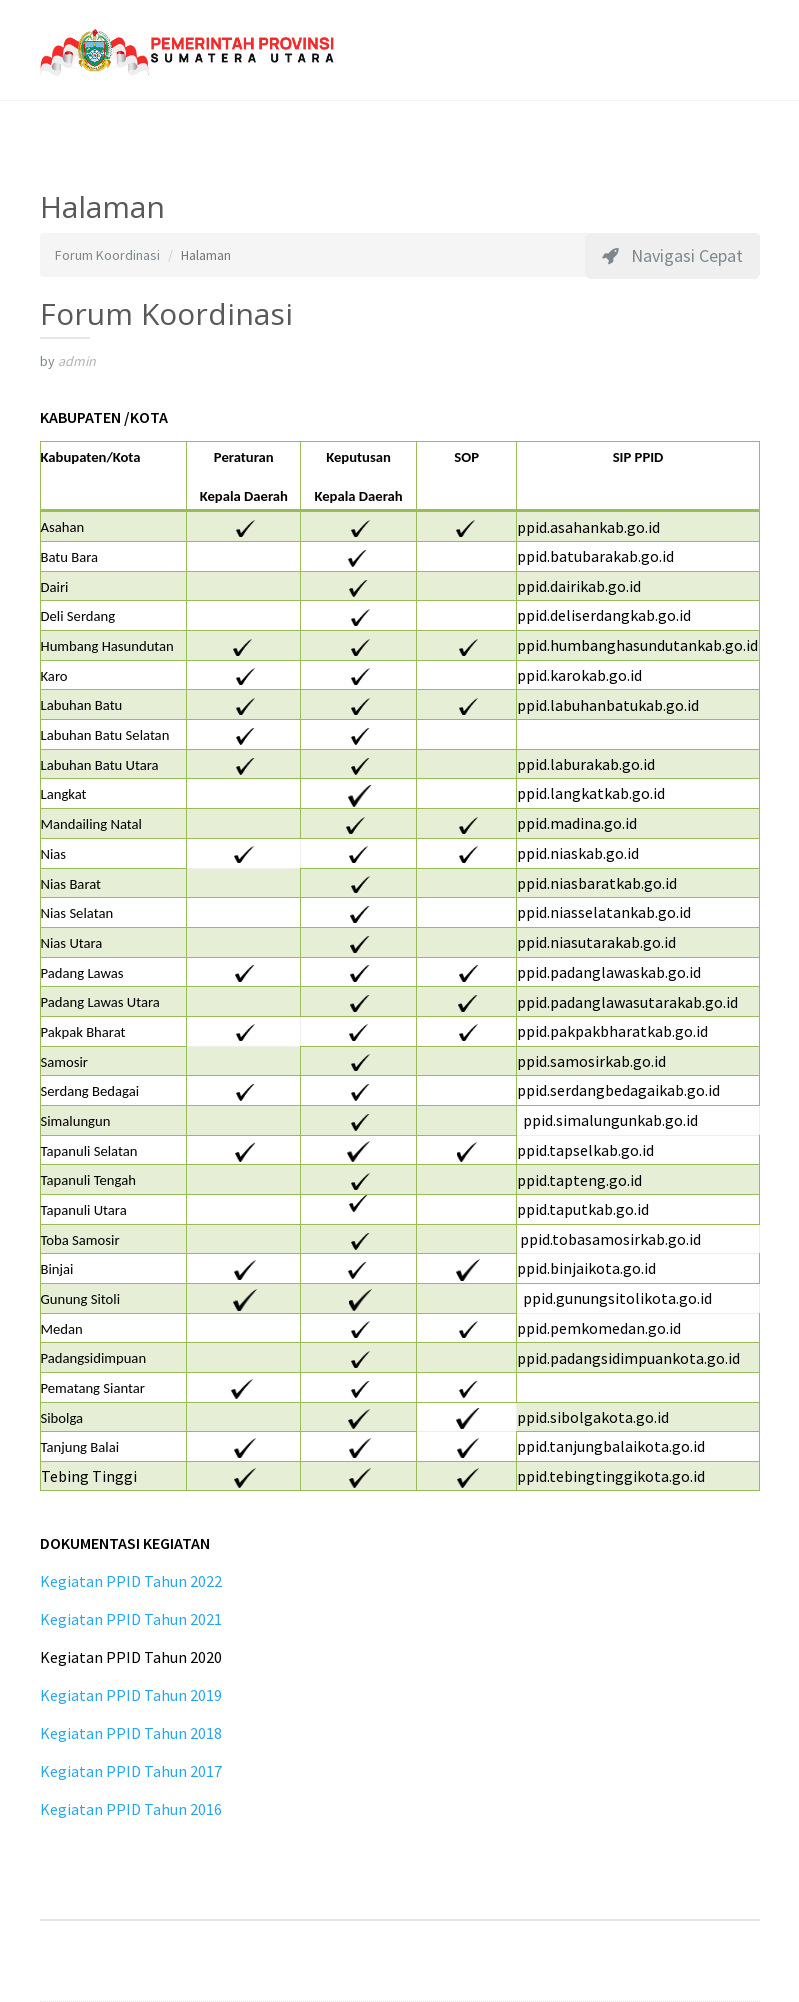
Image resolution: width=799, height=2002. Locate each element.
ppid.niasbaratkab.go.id (597, 883)
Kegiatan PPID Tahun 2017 (131, 1771)
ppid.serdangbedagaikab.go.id (618, 1090)
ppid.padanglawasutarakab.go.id (627, 1002)
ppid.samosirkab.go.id (591, 1061)
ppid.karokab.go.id (579, 675)
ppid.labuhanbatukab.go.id (608, 705)
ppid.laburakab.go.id (586, 764)
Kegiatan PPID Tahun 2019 (131, 1695)
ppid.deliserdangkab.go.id (604, 615)
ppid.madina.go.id (577, 823)
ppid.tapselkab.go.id (585, 1150)
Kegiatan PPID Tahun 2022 (131, 1581)
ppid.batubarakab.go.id (595, 556)
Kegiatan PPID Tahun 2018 (131, 1733)
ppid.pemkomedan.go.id (599, 1328)
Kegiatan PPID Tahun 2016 (131, 1809)
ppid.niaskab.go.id (578, 853)
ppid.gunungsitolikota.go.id (614, 1298)
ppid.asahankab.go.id (588, 527)
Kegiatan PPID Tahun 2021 (131, 1619)
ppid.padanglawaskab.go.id (609, 972)
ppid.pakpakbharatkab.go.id (612, 1031)
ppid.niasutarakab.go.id (596, 942)
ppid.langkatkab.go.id (591, 793)
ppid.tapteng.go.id (579, 1180)
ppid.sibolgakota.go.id (593, 1417)
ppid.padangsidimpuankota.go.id (628, 1358)
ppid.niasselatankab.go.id (604, 912)
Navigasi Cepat (672, 255)
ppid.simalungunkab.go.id (610, 1120)
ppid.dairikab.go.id (579, 586)
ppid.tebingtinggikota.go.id (611, 1476)
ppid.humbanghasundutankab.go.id (637, 645)
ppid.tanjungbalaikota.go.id (611, 1446)
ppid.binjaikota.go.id (586, 1268)
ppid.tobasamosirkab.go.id (609, 1239)
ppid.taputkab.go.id (583, 1209)
